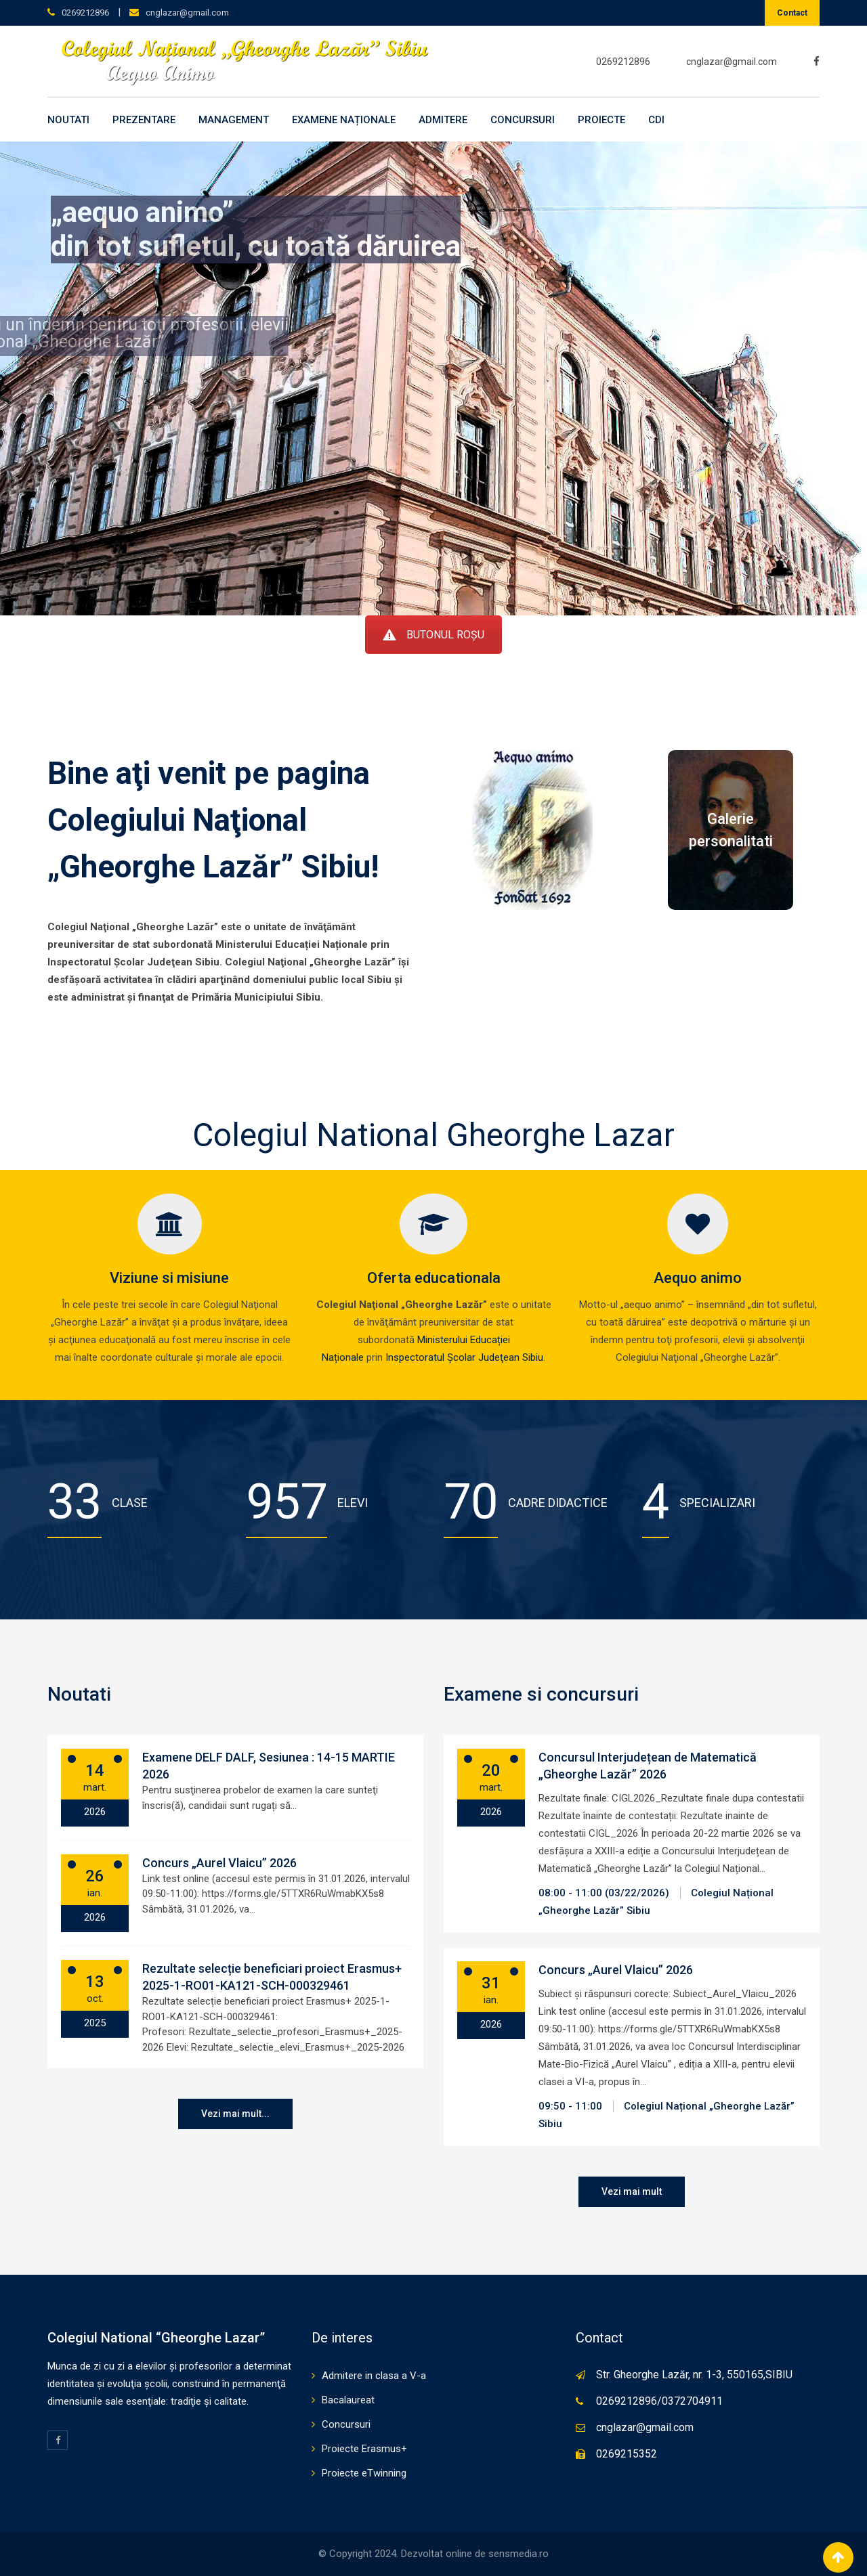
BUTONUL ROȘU (433, 634)
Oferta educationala (434, 1277)
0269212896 (85, 12)
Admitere (443, 120)
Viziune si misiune (169, 1277)
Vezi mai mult (631, 2191)
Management (233, 120)
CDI (656, 120)
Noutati (68, 120)
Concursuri (522, 120)
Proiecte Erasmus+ (364, 2449)
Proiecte (601, 120)
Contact (792, 13)
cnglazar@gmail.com (187, 12)
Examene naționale (344, 120)
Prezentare (143, 120)
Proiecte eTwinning (364, 2473)
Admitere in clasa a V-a (374, 2376)
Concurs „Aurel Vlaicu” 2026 (219, 1863)
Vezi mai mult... (235, 2113)
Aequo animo (698, 1277)
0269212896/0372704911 (659, 2401)
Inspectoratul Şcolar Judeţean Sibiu (464, 1357)
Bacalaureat (348, 2400)
